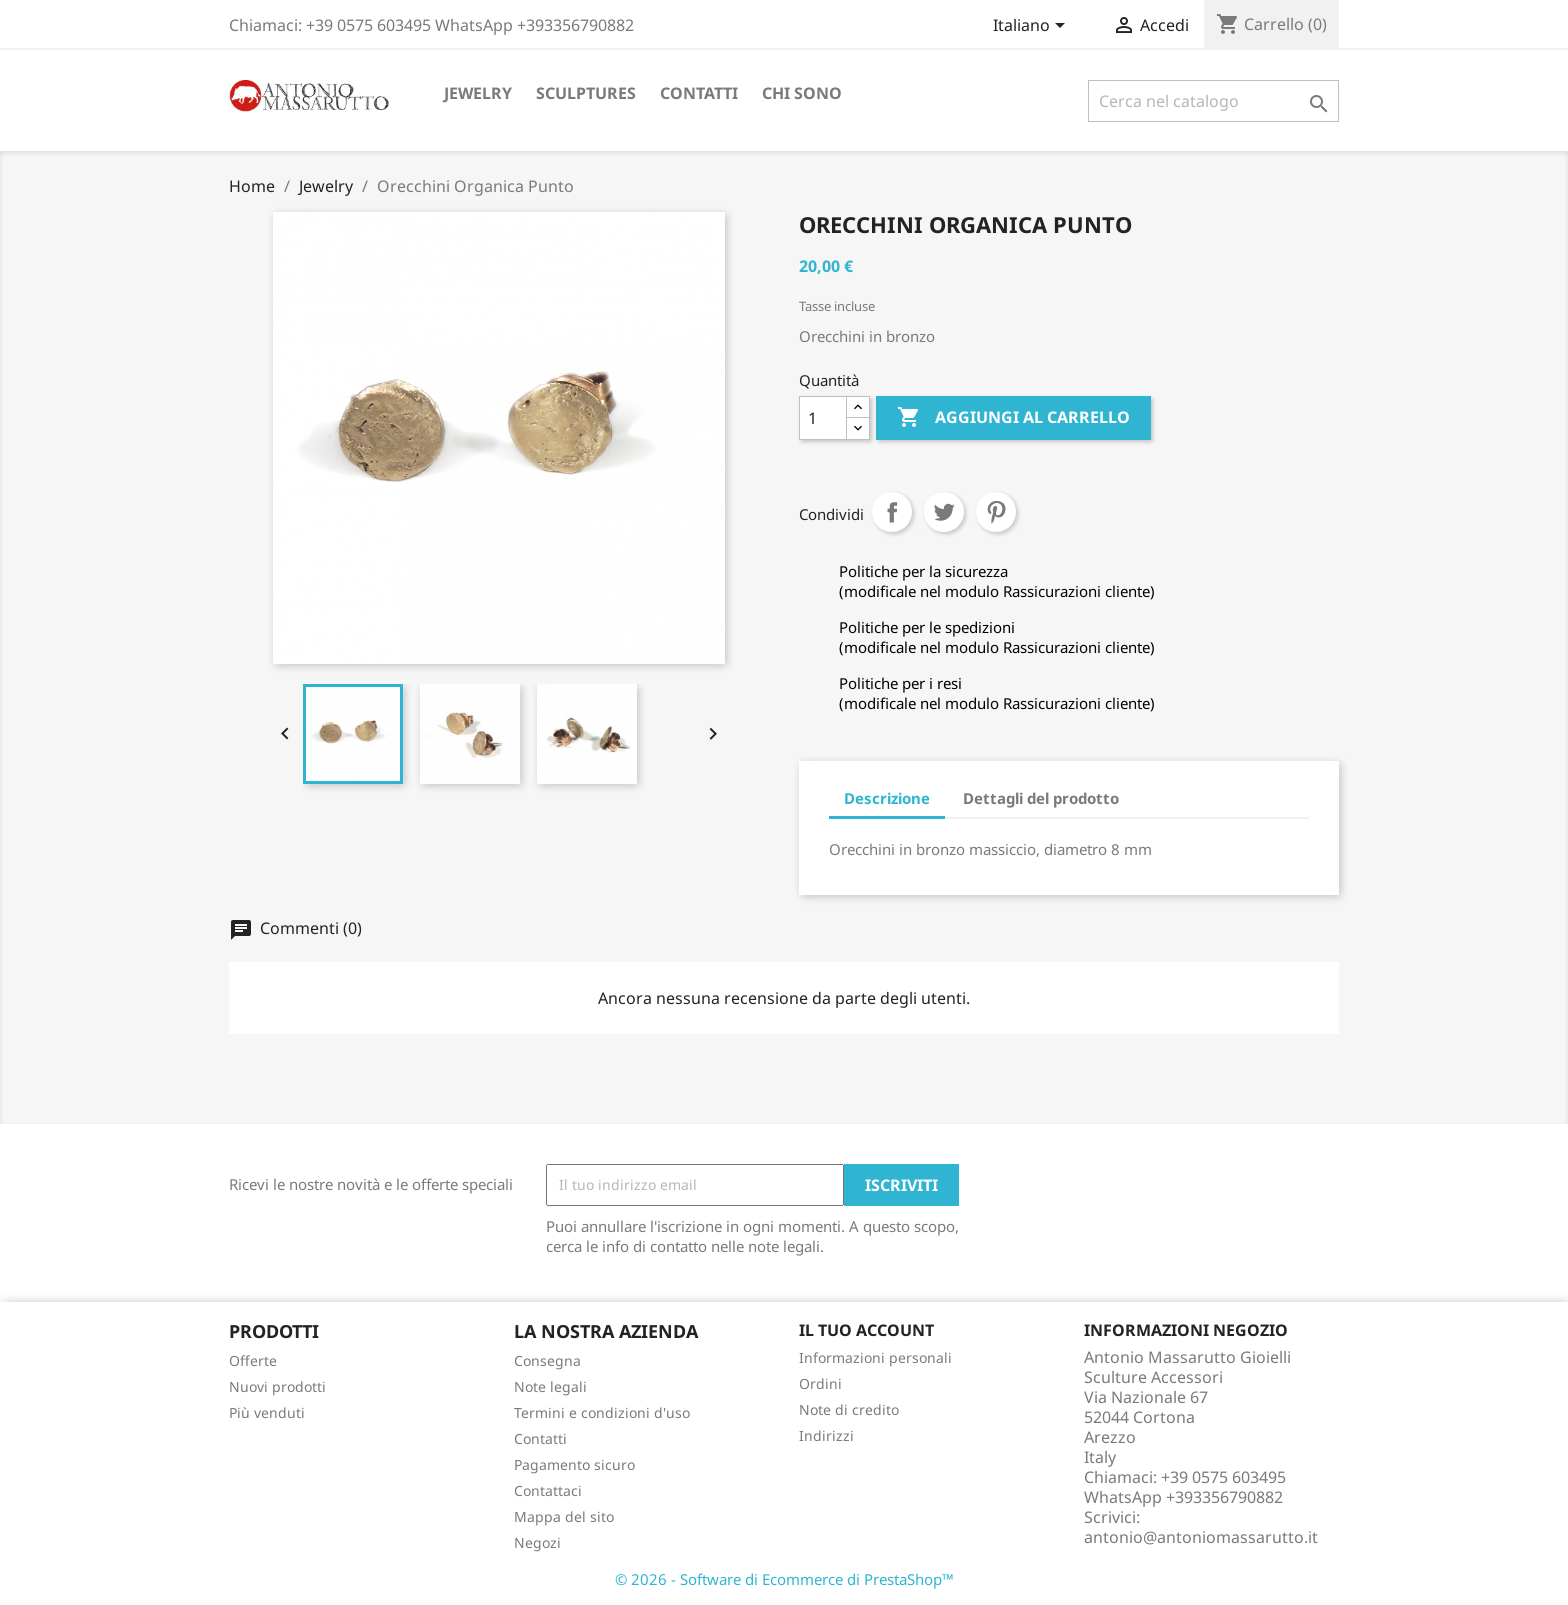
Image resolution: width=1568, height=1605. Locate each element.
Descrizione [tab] (887, 798)
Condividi (892, 512)
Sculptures (586, 93)
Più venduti (267, 1412)
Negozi (537, 1542)
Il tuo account (866, 1330)
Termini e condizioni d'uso (602, 1412)
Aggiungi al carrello (1013, 418)
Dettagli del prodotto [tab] (1041, 798)
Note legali (550, 1386)
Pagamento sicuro (574, 1464)
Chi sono (802, 93)
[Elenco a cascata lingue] (1032, 27)
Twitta (944, 512)
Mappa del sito (564, 1516)
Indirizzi (826, 1435)
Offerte (253, 1360)
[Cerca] (1213, 101)
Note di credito (849, 1409)
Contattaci (548, 1490)
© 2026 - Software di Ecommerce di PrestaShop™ (784, 1579)
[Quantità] (823, 418)
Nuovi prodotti (277, 1386)
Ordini (820, 1383)
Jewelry (478, 93)
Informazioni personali (875, 1357)
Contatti (699, 93)
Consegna (547, 1360)
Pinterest (996, 512)
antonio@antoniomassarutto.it (1201, 1537)
